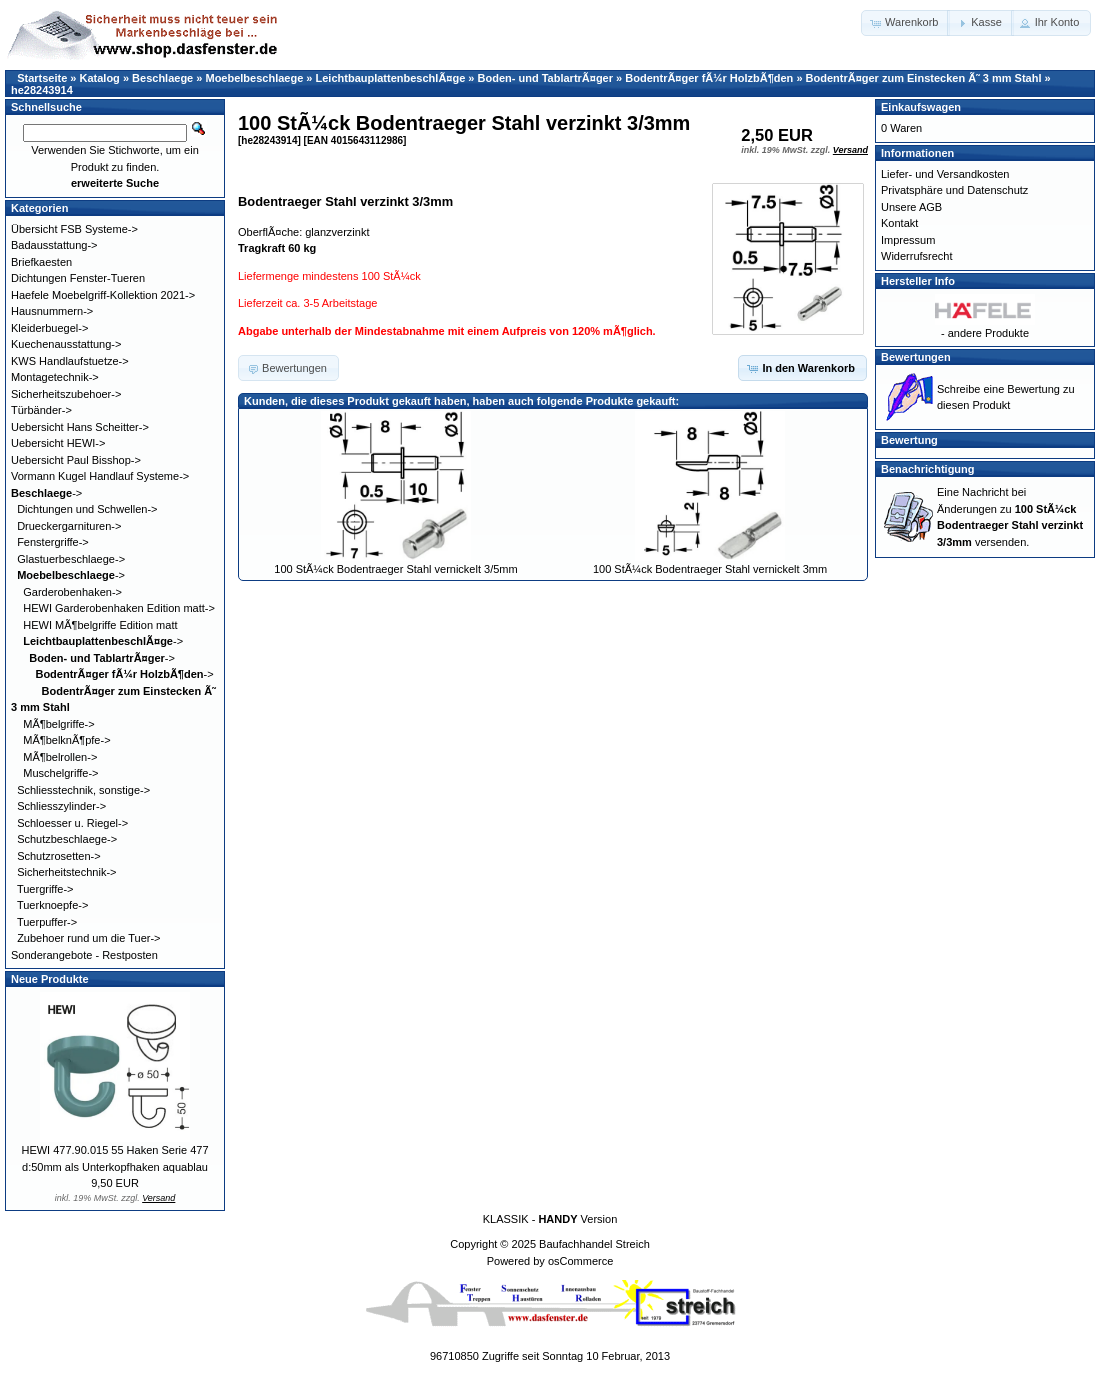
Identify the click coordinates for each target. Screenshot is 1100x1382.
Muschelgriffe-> (60, 773)
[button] (905, 23)
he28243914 (42, 90)
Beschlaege (162, 78)
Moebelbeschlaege (254, 78)
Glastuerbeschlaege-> (71, 559)
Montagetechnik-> (55, 377)
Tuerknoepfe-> (52, 905)
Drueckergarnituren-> (69, 526)
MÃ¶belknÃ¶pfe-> (66, 740)
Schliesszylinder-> (61, 806)
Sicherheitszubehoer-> (66, 394)
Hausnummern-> (52, 311)
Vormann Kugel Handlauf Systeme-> (100, 476)
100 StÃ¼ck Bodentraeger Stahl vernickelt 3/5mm (395, 569)
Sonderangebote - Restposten (84, 955)
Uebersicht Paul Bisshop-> (76, 460)
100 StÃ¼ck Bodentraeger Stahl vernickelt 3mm (710, 569)
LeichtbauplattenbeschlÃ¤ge (391, 78)
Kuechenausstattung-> (66, 344)
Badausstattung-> (54, 245)
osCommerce (580, 1261)
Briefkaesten (41, 262)
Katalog (100, 78)
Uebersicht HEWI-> (58, 443)
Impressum (908, 240)
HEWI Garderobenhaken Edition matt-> (119, 608)
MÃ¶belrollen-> (60, 757)
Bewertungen (916, 357)
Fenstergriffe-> (53, 542)
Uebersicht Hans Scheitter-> (80, 427)
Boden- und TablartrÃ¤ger (545, 78)
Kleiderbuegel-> (49, 328)
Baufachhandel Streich (594, 1244)
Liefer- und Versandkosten (945, 174)
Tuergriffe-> (45, 889)
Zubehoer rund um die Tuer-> (88, 938)
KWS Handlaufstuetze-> (70, 361)
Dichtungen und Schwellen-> (87, 509)
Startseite (42, 78)
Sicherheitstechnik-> (66, 872)
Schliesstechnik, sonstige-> (83, 790)
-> (46, 493)
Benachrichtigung (928, 469)
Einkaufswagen (921, 107)
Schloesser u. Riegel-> (72, 823)
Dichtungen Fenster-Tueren (78, 278)
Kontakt (899, 223)
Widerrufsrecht (917, 256)
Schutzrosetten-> (58, 856)
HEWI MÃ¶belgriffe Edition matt (100, 625)
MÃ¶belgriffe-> (58, 724)
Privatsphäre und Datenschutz (954, 190)
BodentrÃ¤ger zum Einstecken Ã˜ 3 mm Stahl (924, 78)
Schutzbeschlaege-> (67, 839)
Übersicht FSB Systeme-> (74, 229)
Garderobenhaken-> (72, 592)
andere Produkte (988, 333)
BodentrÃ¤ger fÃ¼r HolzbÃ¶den (709, 78)
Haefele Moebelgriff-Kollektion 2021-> (103, 295)
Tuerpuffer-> (47, 922)
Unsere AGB (911, 207)
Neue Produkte (50, 979)
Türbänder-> (41, 410)
